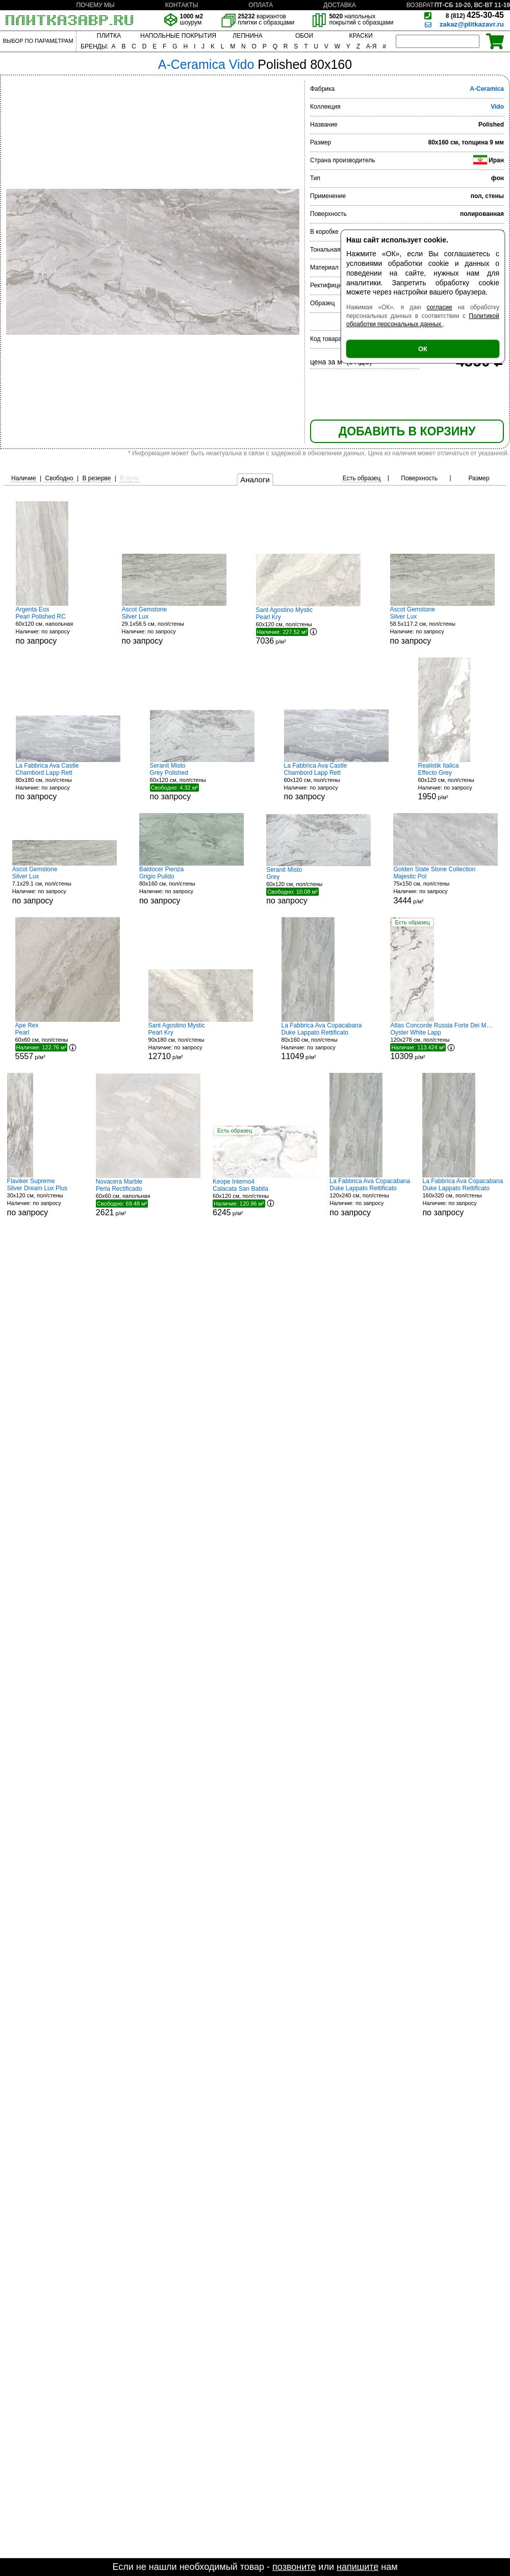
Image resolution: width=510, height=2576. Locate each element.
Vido (497, 106)
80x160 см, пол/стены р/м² (322, 1041)
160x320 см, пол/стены (462, 1197)
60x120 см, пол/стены (202, 781)
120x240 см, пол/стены (369, 1197)
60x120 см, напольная (54, 625)
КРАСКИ (360, 35)
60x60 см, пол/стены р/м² (67, 1041)
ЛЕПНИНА (247, 35)
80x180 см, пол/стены (68, 781)
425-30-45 (475, 15)
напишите (357, 2567)
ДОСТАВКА (339, 5)
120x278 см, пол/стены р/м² (442, 1041)
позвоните (294, 2567)
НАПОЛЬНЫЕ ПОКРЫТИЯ (178, 35)
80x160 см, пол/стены (191, 885)
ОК (422, 349)
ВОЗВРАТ (420, 5)
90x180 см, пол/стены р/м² (200, 1041)
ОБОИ (304, 35)
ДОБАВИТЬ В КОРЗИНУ (407, 431)
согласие (439, 307)
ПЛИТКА (109, 35)
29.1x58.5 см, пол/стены (174, 625)
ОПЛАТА (260, 5)
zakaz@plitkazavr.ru (472, 24)
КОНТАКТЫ (181, 5)
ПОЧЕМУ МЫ (95, 5)
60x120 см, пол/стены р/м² (308, 625)
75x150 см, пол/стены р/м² (445, 885)
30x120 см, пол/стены (45, 1197)
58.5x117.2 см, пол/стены (442, 625)
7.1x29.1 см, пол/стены (64, 885)
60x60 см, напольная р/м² (148, 1197)
